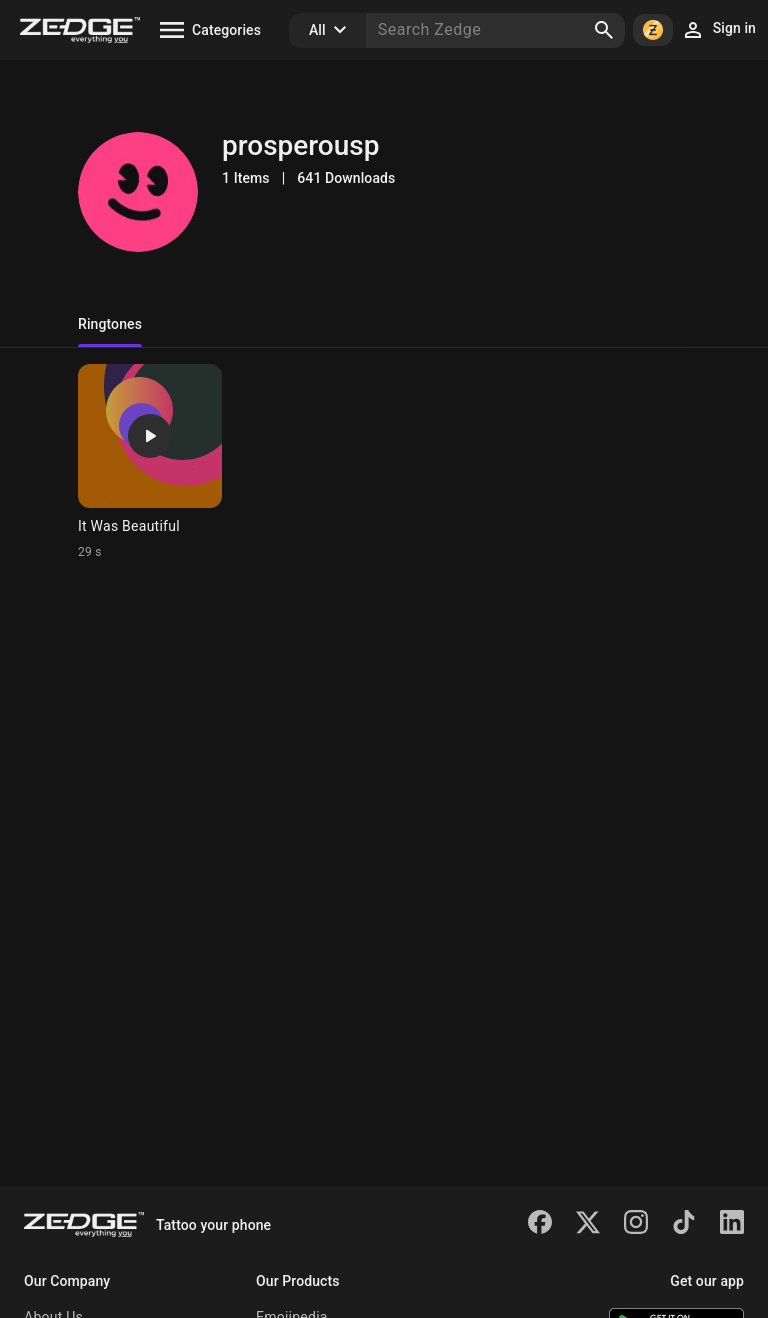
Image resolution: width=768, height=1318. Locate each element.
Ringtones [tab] (110, 324)
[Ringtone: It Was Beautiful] (150, 462)
